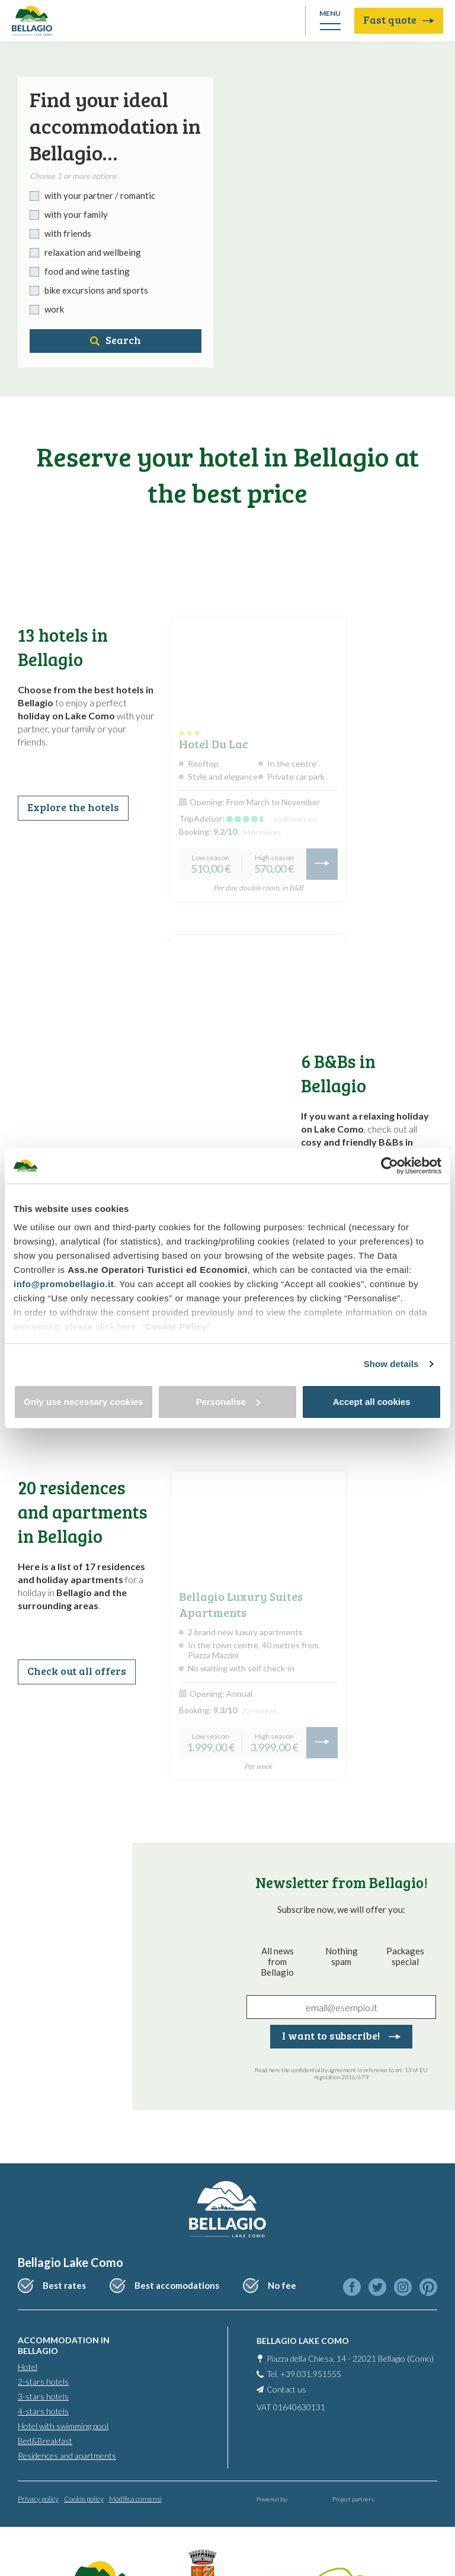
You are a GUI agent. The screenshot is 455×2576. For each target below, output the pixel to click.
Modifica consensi (135, 2498)
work (54, 309)
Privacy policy (38, 2498)
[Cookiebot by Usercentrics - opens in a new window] (389, 1166)
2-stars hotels (43, 2381)
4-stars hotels (43, 2411)
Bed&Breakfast (45, 2441)
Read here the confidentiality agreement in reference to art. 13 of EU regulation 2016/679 (341, 2073)
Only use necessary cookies (83, 1402)
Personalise (228, 1402)
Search (115, 340)
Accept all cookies (372, 1402)
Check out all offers (76, 1671)
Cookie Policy (176, 1326)
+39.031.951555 (310, 2374)
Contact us (286, 2389)
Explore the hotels (73, 807)
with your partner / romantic (99, 195)
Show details (391, 1364)
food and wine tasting (87, 271)
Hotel (27, 2367)
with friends (67, 233)
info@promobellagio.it (64, 1284)
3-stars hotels (43, 2396)
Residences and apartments (67, 2455)
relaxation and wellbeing (92, 252)
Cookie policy (84, 2498)
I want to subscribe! (341, 2035)
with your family (76, 214)
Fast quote (398, 19)
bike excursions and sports (96, 290)
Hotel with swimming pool (63, 2426)
